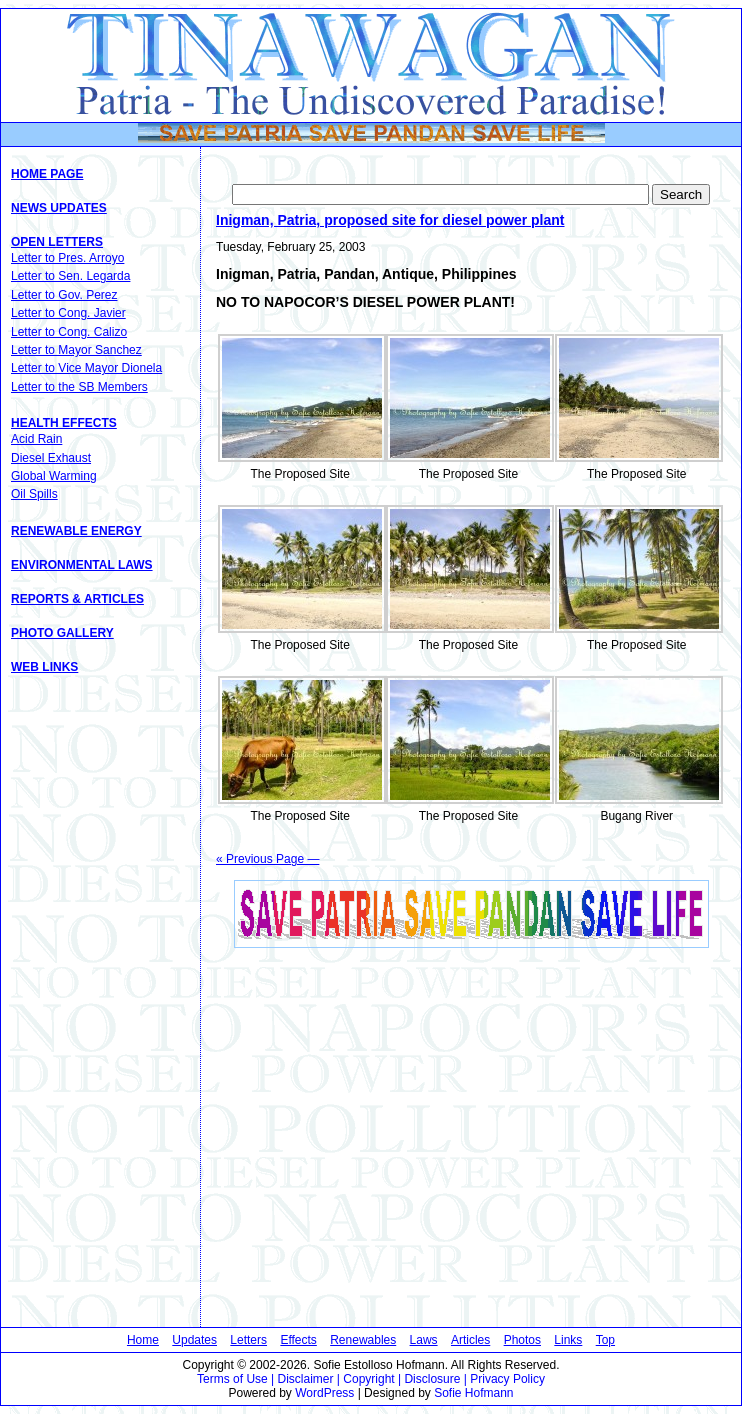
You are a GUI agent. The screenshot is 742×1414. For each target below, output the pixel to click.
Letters (248, 1340)
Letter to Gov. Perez (64, 295)
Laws (424, 1340)
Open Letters (57, 242)
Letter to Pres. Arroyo (67, 258)
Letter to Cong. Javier (68, 313)
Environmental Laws (82, 565)
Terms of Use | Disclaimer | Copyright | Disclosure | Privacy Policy (371, 1379)
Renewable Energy (76, 531)
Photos (522, 1340)
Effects (298, 1340)
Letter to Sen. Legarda (70, 276)
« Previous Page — (267, 859)
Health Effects (64, 423)
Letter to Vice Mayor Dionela (86, 368)
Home (143, 1340)
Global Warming (54, 476)
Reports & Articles (77, 599)
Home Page (47, 174)
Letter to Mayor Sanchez (76, 350)
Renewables (363, 1340)
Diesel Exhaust (51, 458)
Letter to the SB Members (79, 387)
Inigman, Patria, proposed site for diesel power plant (390, 220)
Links (568, 1340)
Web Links (44, 667)
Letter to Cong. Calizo (69, 332)
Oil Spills (34, 494)
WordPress (324, 1393)
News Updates (59, 208)
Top (605, 1340)
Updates (194, 1340)
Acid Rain (36, 439)
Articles (470, 1340)
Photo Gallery (62, 633)
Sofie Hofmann (473, 1393)
